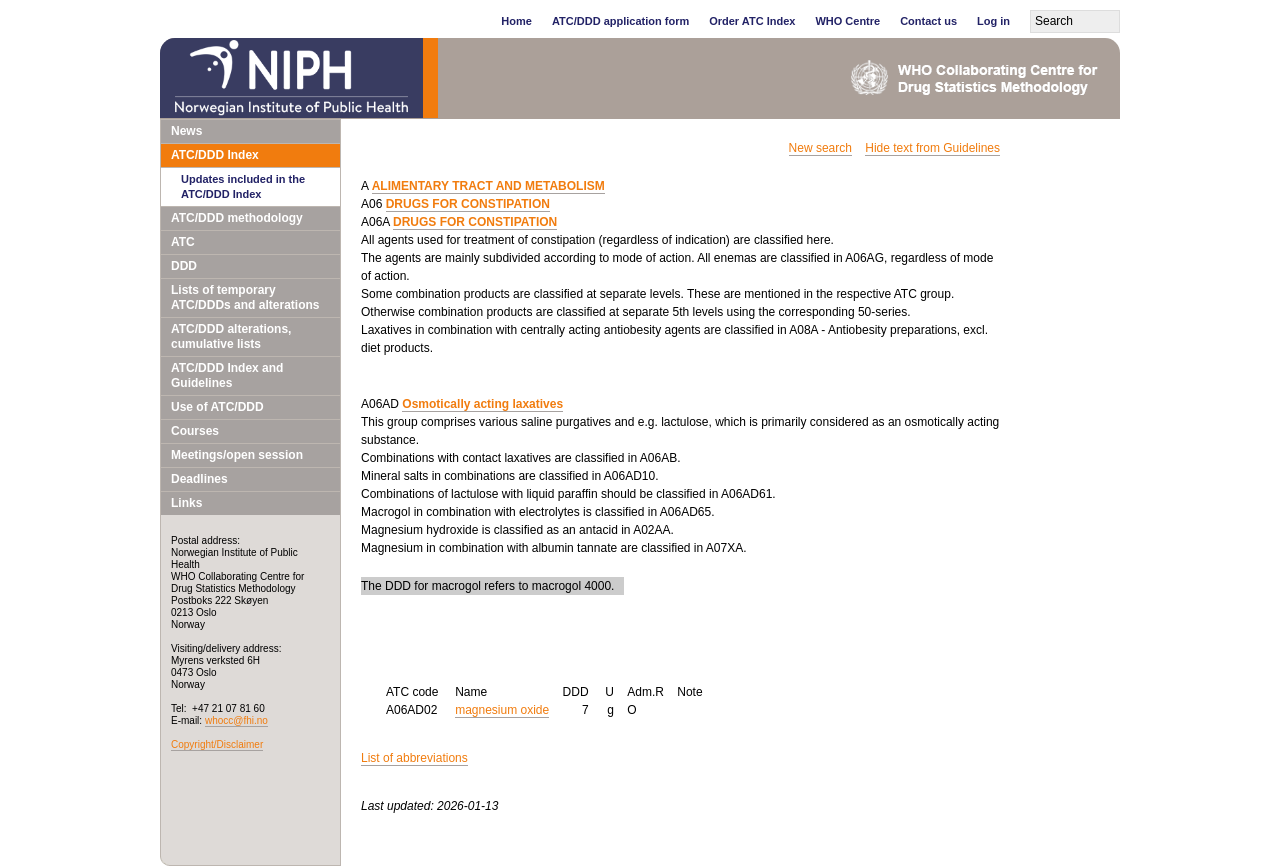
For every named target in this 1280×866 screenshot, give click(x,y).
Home (516, 21)
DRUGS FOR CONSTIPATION (468, 204)
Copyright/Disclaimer (217, 744)
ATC (183, 242)
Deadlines (199, 479)
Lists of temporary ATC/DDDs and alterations (245, 297)
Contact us (928, 21)
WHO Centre (847, 21)
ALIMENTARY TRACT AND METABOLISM (488, 186)
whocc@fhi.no (236, 720)
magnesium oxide (502, 710)
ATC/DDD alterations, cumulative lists (231, 336)
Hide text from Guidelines (932, 148)
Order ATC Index (752, 21)
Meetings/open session (237, 455)
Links (186, 503)
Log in (993, 21)
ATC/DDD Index (215, 155)
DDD (184, 266)
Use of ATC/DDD (217, 407)
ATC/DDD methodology (237, 218)
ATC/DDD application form (620, 21)
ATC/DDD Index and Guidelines (227, 375)
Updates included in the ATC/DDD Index (243, 186)
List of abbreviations (414, 758)
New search (820, 148)
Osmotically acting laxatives (482, 404)
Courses (195, 431)
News (186, 131)
